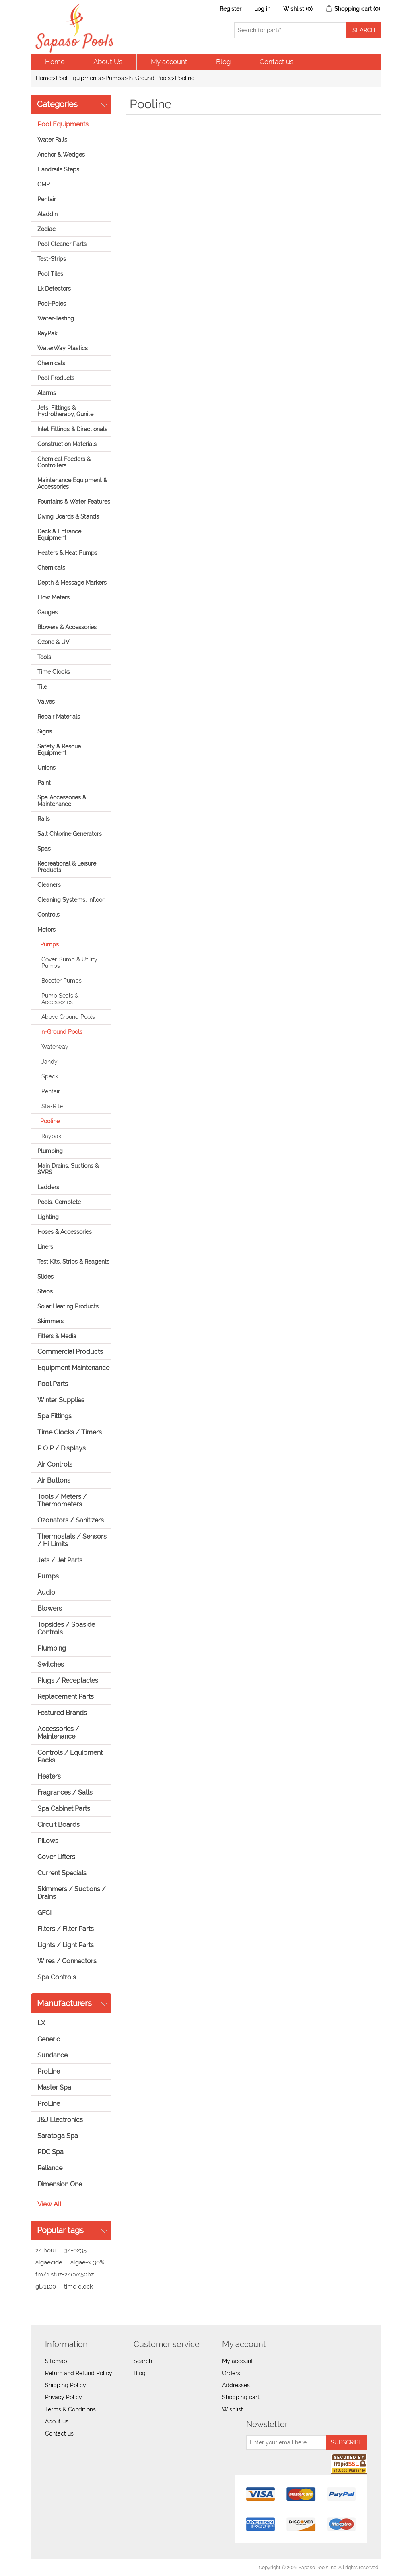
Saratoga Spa (57, 2136)
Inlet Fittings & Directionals (72, 429)
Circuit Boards (58, 1824)
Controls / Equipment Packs (70, 1756)
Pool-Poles (51, 303)
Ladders (48, 1187)
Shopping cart (241, 2397)
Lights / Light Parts (65, 1945)
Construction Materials (67, 444)
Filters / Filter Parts (65, 1929)
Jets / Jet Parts (59, 1560)
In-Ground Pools (149, 78)
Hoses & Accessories (64, 1232)
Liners (45, 1247)
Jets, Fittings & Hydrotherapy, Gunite (65, 411)
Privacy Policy (63, 2397)
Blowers (49, 1608)
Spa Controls (56, 1977)
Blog (223, 62)
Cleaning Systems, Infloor (70, 900)
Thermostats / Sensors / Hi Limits (72, 1540)
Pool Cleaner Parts (62, 244)
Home (55, 62)
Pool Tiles (50, 274)
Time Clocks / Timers (69, 1432)
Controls (48, 914)
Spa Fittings (54, 1416)
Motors (46, 929)
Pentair (46, 199)
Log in (262, 9)
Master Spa (54, 2087)
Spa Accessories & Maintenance (61, 800)
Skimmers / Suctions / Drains (71, 1892)
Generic (48, 2039)
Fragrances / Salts (65, 1792)
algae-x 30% (87, 2262)
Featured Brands (62, 1713)
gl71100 (45, 2286)
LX (41, 2023)
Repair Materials (58, 716)
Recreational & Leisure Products (66, 866)
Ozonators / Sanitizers (70, 1520)
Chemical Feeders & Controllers (64, 462)
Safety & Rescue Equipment (59, 749)
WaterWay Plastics (62, 348)
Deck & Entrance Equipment (59, 534)
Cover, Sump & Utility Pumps (69, 962)
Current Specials (62, 1873)
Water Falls (52, 139)
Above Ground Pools (68, 1017)
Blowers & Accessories (67, 627)
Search (143, 2361)
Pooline (50, 1121)
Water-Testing (55, 318)
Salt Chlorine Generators (69, 833)
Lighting (48, 1217)
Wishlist (232, 2409)
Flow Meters (53, 597)
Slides (45, 1276)
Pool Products (55, 378)
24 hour (45, 2250)
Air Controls (54, 1464)
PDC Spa (50, 2152)
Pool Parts (52, 1384)
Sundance (52, 2055)
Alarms (46, 393)
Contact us (276, 62)
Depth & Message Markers (72, 582)
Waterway (54, 1046)
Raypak (51, 1136)
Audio (46, 1592)
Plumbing (50, 1151)
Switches (50, 1664)
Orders (231, 2373)
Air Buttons (53, 1480)
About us (56, 2421)
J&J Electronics (60, 2120)
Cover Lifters (56, 1857)
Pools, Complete (59, 1202)
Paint (44, 782)
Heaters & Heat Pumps (67, 552)
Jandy (49, 1061)
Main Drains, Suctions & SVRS (68, 1169)
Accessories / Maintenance (58, 1732)
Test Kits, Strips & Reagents (73, 1261)
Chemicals (51, 363)
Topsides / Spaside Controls (66, 1628)
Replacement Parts (65, 1696)
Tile (42, 687)
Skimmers (50, 1321)
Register (230, 9)
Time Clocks (53, 672)
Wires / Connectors (67, 1961)
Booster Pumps (61, 980)
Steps (45, 1291)
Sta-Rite (52, 1106)
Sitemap (56, 2361)
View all (49, 2204)
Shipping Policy (65, 2385)
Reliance (49, 2168)
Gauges (47, 612)
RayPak (47, 333)
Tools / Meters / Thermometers (62, 1500)
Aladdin (47, 214)
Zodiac (46, 229)
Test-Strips (51, 259)
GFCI (44, 1913)
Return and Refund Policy (78, 2373)
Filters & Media (56, 1336)
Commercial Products (70, 1351)
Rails (43, 819)
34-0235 (75, 2250)
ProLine (48, 2071)
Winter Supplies (60, 1400)
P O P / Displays (61, 1448)
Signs (44, 731)
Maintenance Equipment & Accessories (72, 483)
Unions (46, 767)
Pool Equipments (78, 78)
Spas (44, 848)
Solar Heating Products (68, 1306)
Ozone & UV (53, 642)
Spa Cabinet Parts (63, 1808)
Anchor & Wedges (61, 154)
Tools (44, 657)
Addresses (236, 2385)
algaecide (48, 2262)
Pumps (114, 78)
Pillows (47, 1841)
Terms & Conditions (70, 2409)
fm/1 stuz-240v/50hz (64, 2274)
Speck (49, 1076)
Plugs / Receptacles (67, 1680)
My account (169, 62)
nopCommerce (77, 2567)
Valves (46, 701)
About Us (107, 62)
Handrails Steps (58, 169)
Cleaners (49, 885)
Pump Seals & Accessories (59, 998)
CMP (43, 184)
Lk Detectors (54, 288)
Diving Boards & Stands (68, 516)
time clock (78, 2286)
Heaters (49, 1776)
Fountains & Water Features (73, 501)
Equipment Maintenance (73, 1368)
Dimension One (59, 2184)
